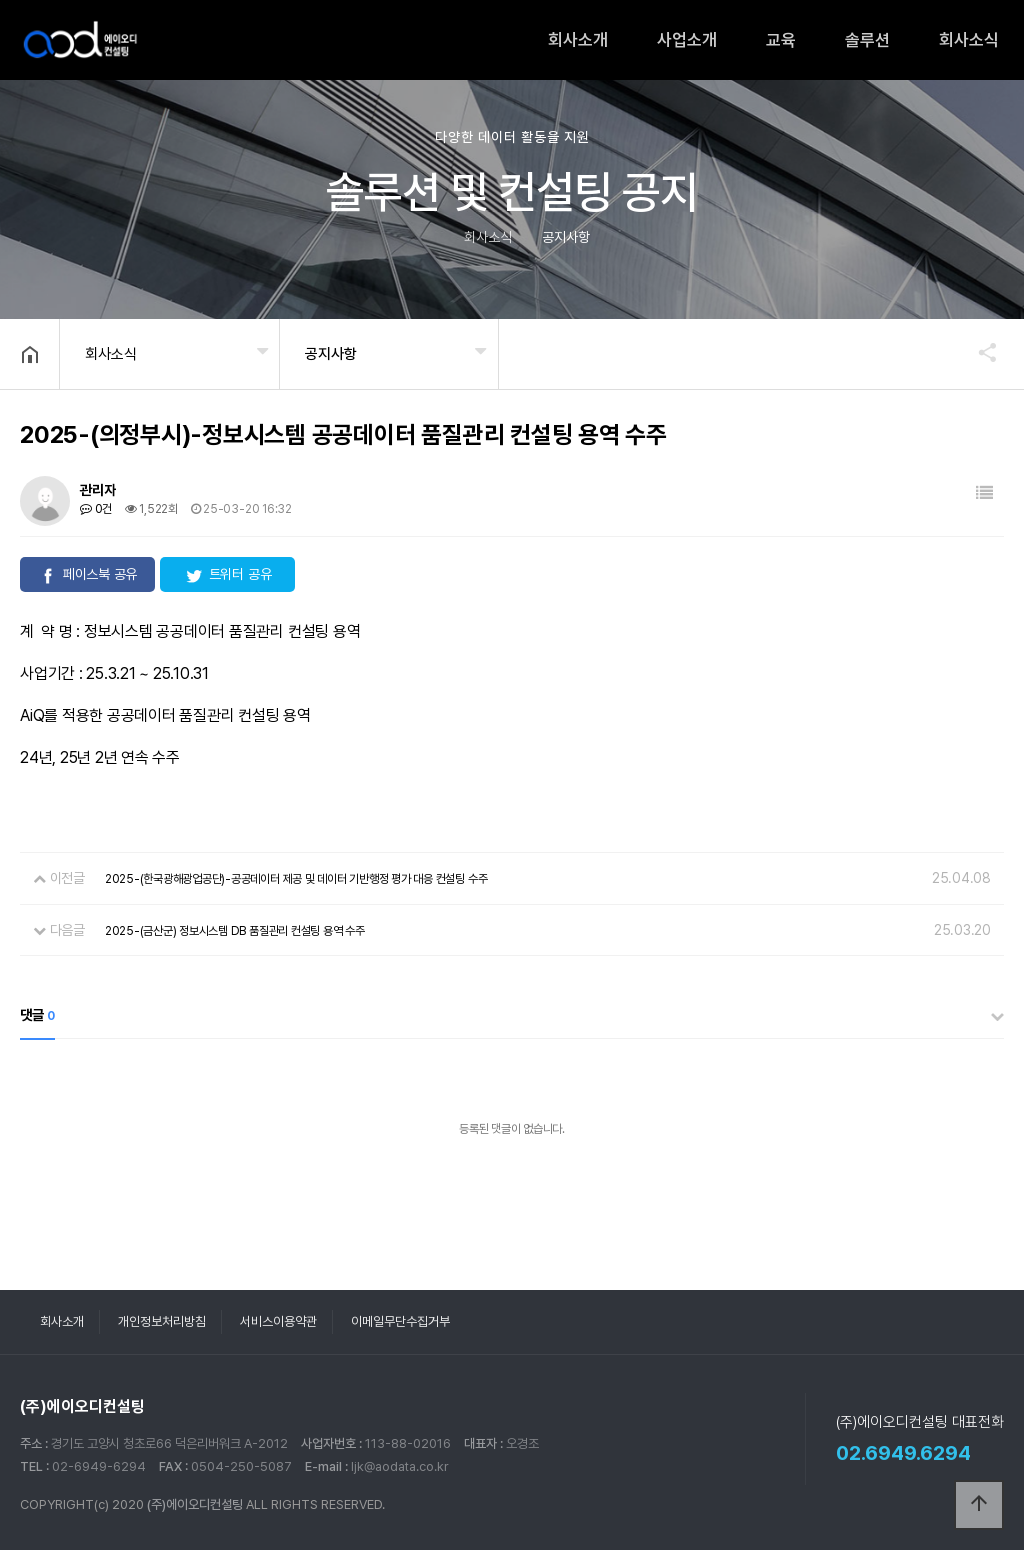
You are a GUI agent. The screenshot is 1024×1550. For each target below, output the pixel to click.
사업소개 (687, 40)
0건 (96, 509)
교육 (781, 40)
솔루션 (867, 40)
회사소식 (969, 40)
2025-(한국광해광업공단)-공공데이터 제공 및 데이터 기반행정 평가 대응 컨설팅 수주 (296, 879)
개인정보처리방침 (162, 1321)
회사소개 (578, 40)
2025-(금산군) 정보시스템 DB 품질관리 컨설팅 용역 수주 (235, 931)
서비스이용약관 (278, 1321)
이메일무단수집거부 (400, 1321)
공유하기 (978, 352)
